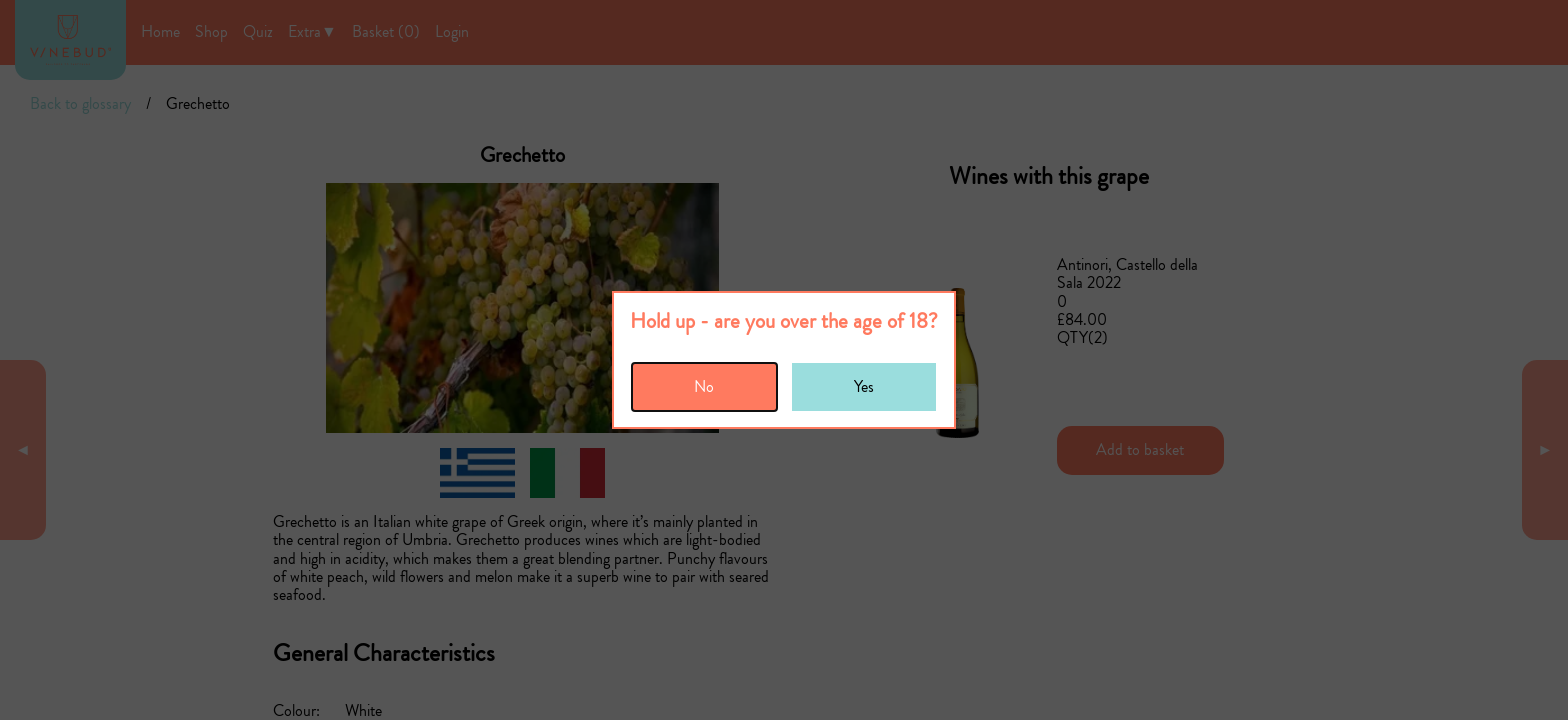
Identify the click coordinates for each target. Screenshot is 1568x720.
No (704, 386)
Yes (864, 386)
